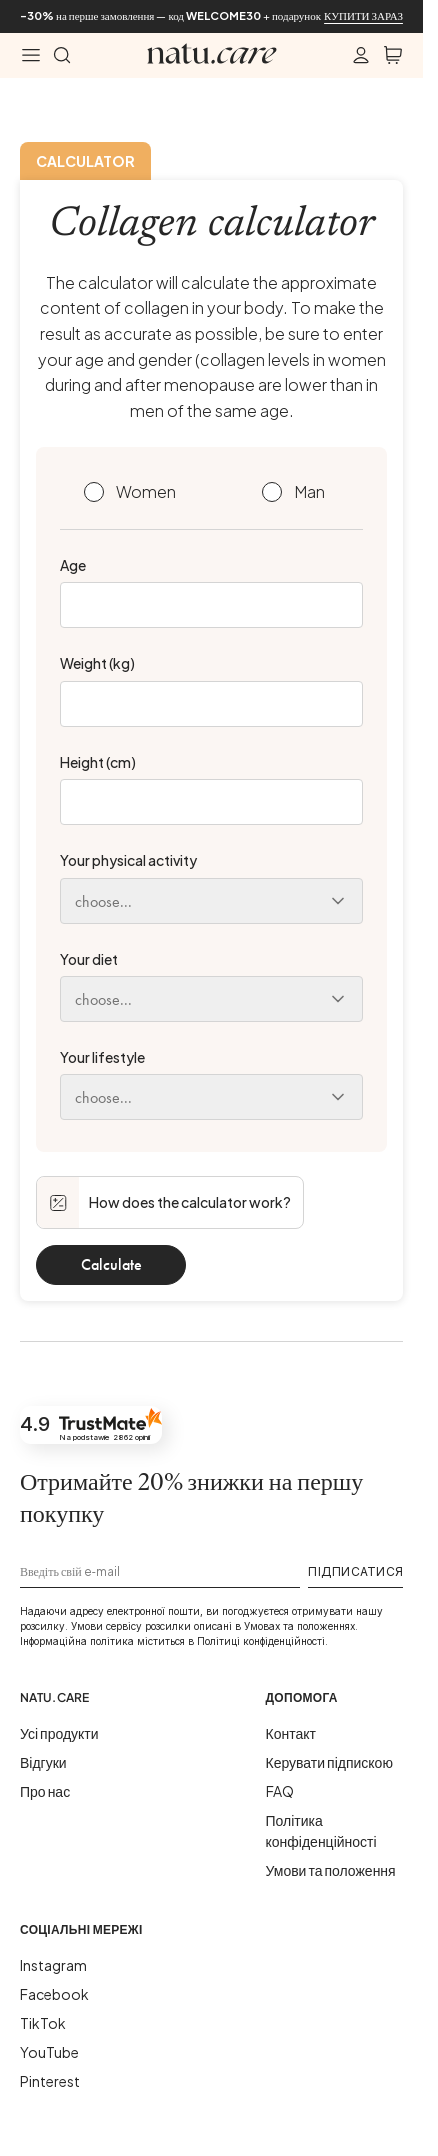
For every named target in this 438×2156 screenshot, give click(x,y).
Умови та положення (331, 1870)
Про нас (45, 1791)
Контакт (291, 1733)
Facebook (54, 1994)
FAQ (280, 1791)
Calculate (111, 1264)
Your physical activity (128, 860)
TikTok (43, 2023)
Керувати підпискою (329, 1762)
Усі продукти (59, 1733)
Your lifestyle (102, 1057)
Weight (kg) (97, 663)
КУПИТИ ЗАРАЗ (363, 15)
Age (73, 565)
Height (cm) (98, 762)
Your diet (89, 959)
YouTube (49, 2052)
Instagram (53, 1965)
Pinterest (50, 2081)
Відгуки (43, 1762)
